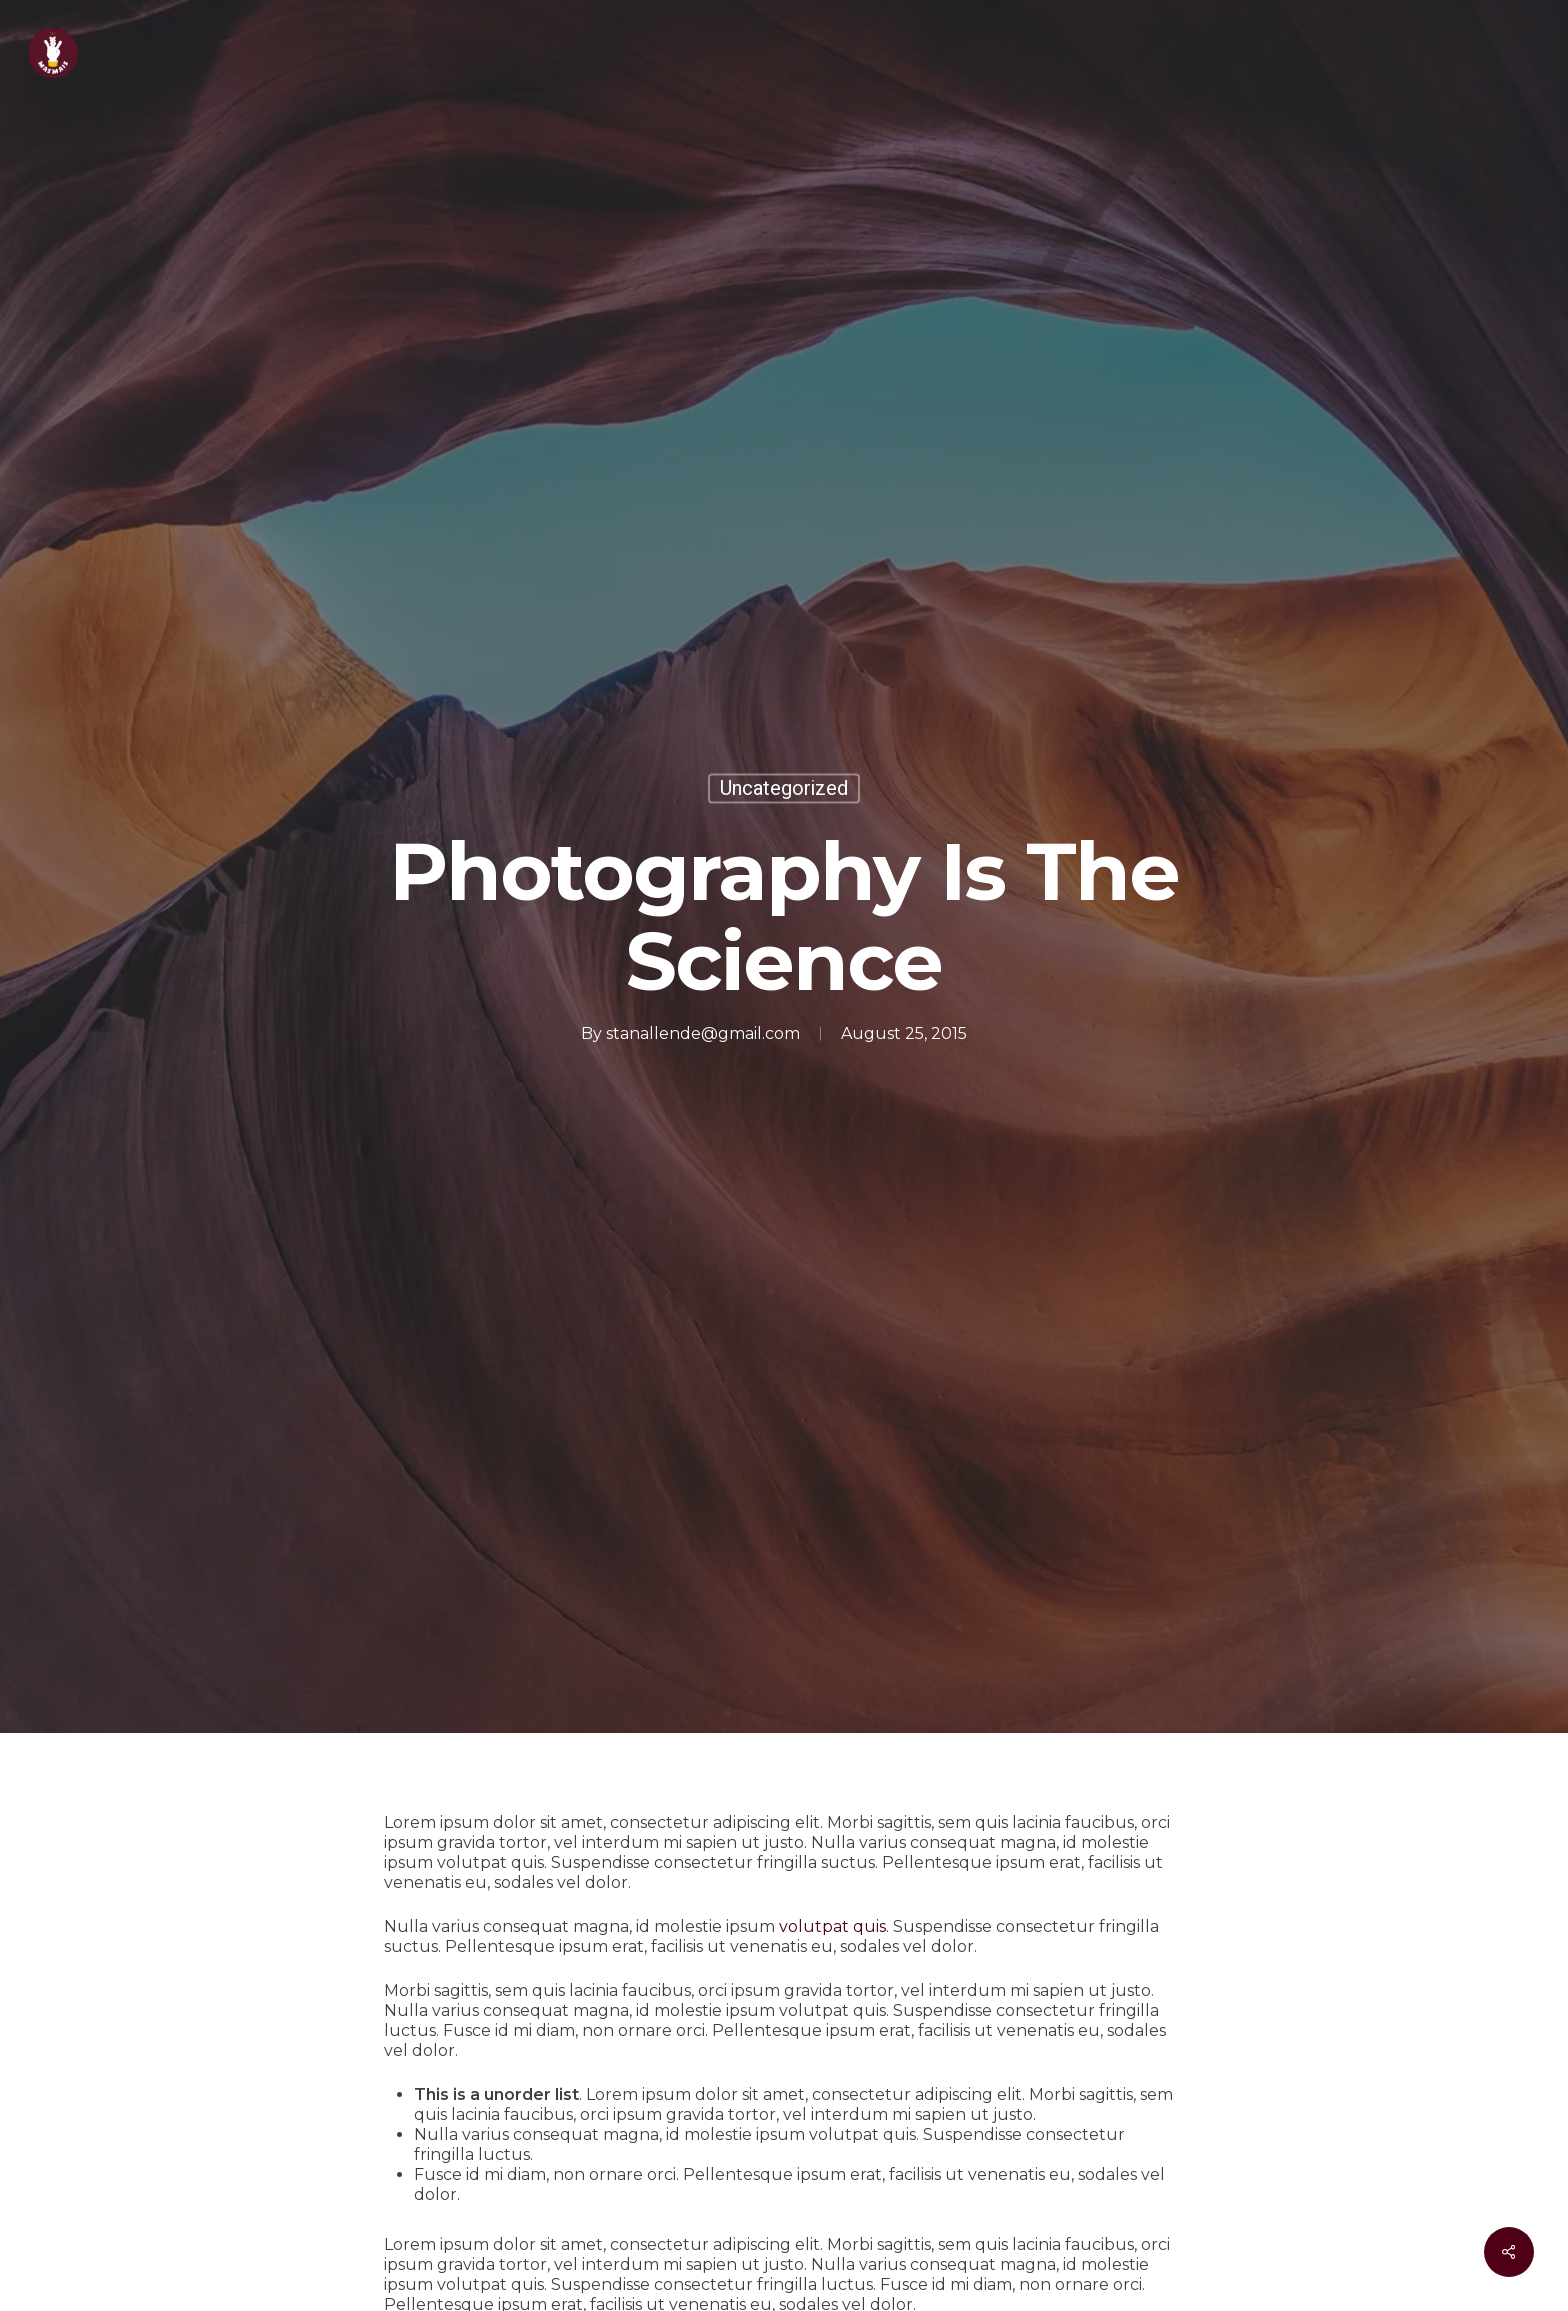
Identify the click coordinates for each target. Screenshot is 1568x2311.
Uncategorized (784, 787)
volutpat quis (832, 1926)
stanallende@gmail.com (703, 1032)
